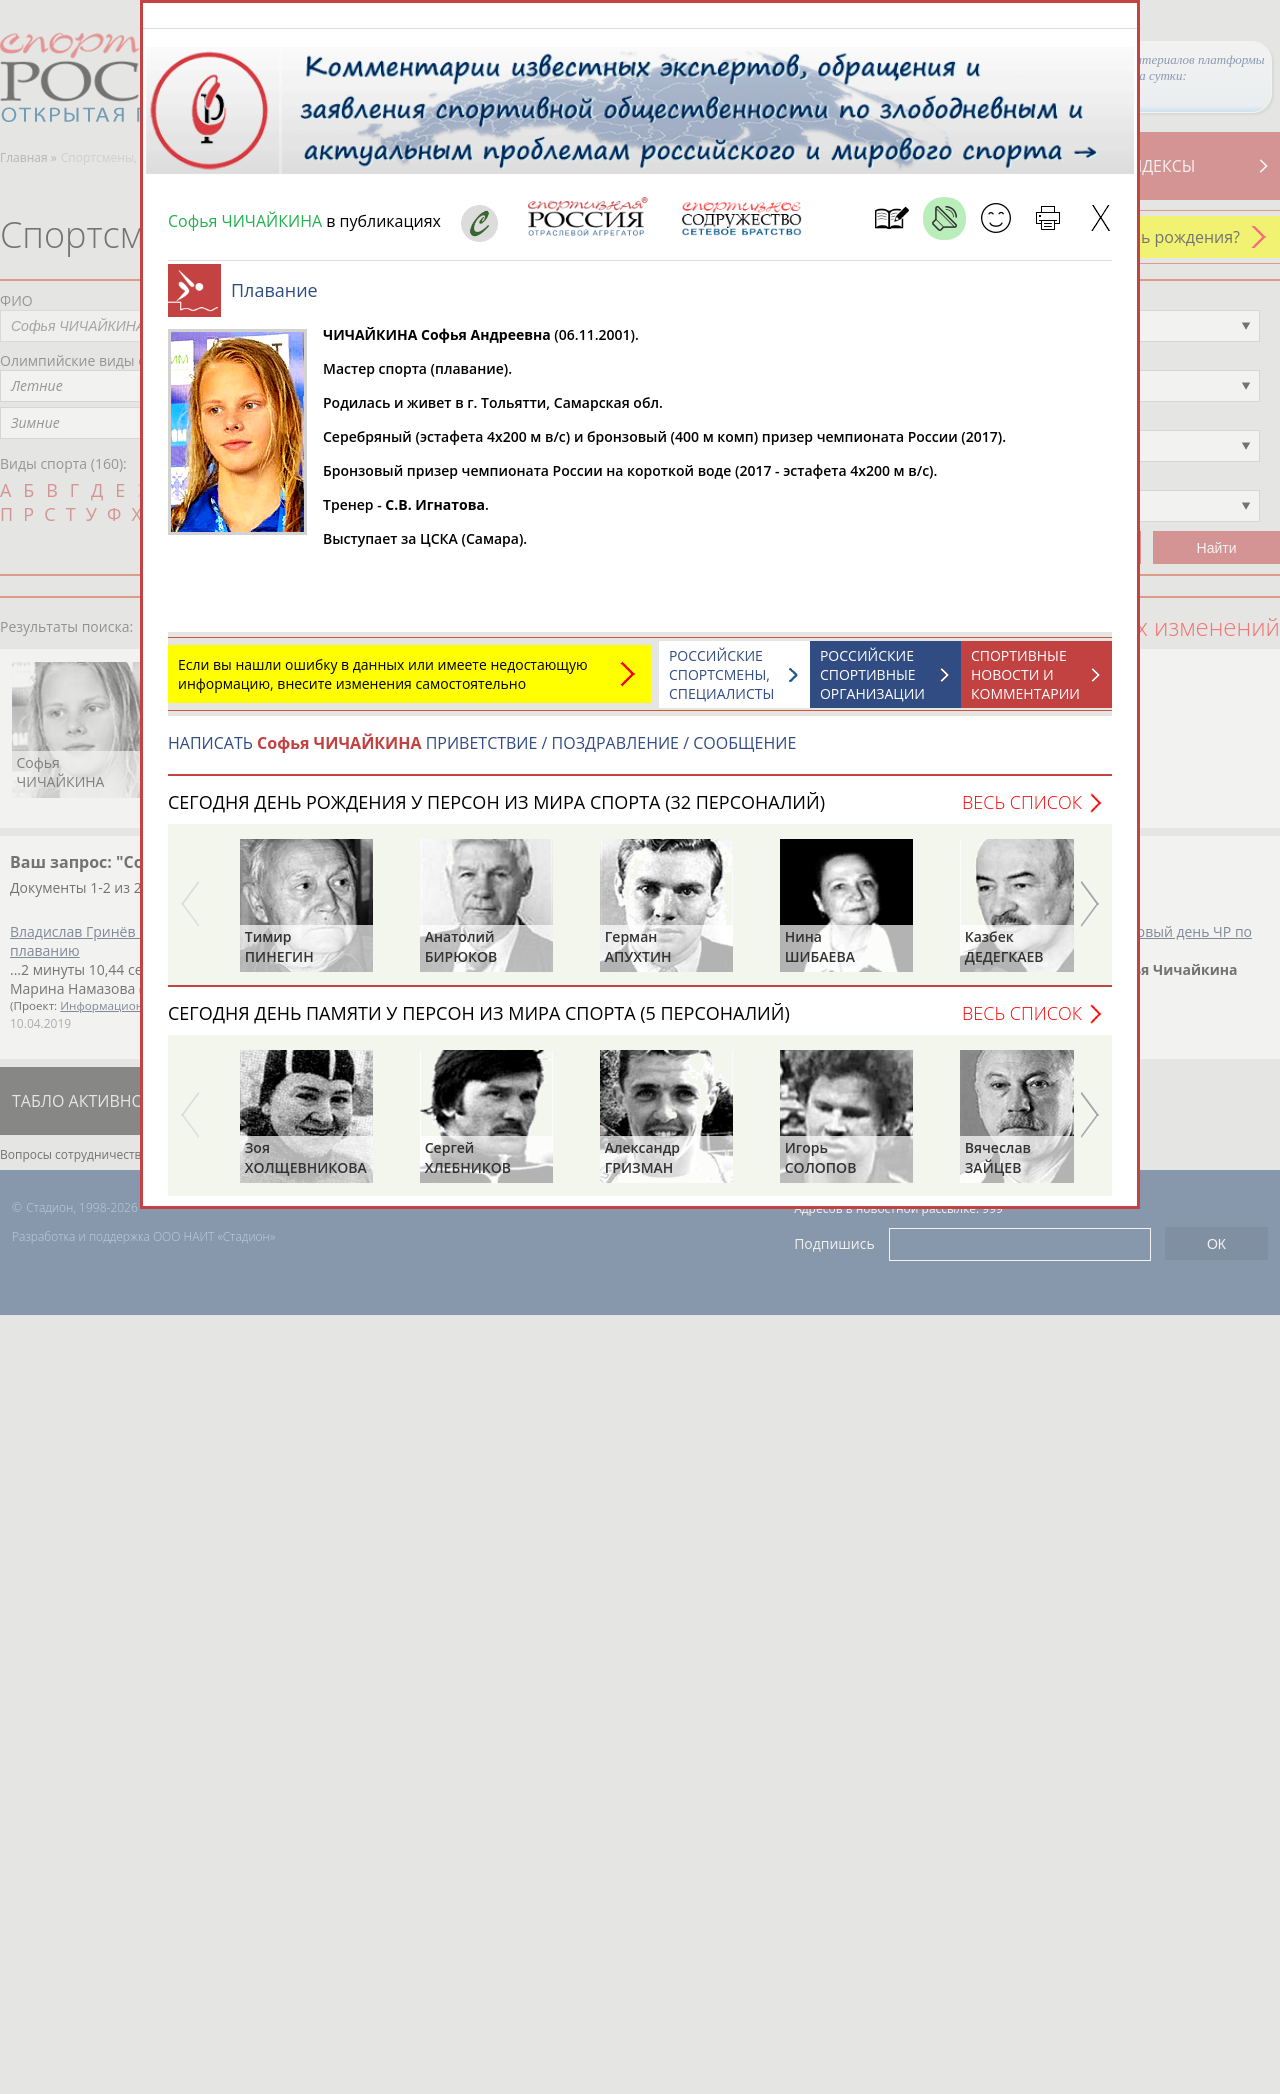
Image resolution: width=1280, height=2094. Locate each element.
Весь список (1022, 812)
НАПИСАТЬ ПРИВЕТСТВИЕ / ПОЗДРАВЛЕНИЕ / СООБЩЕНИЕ (482, 753)
